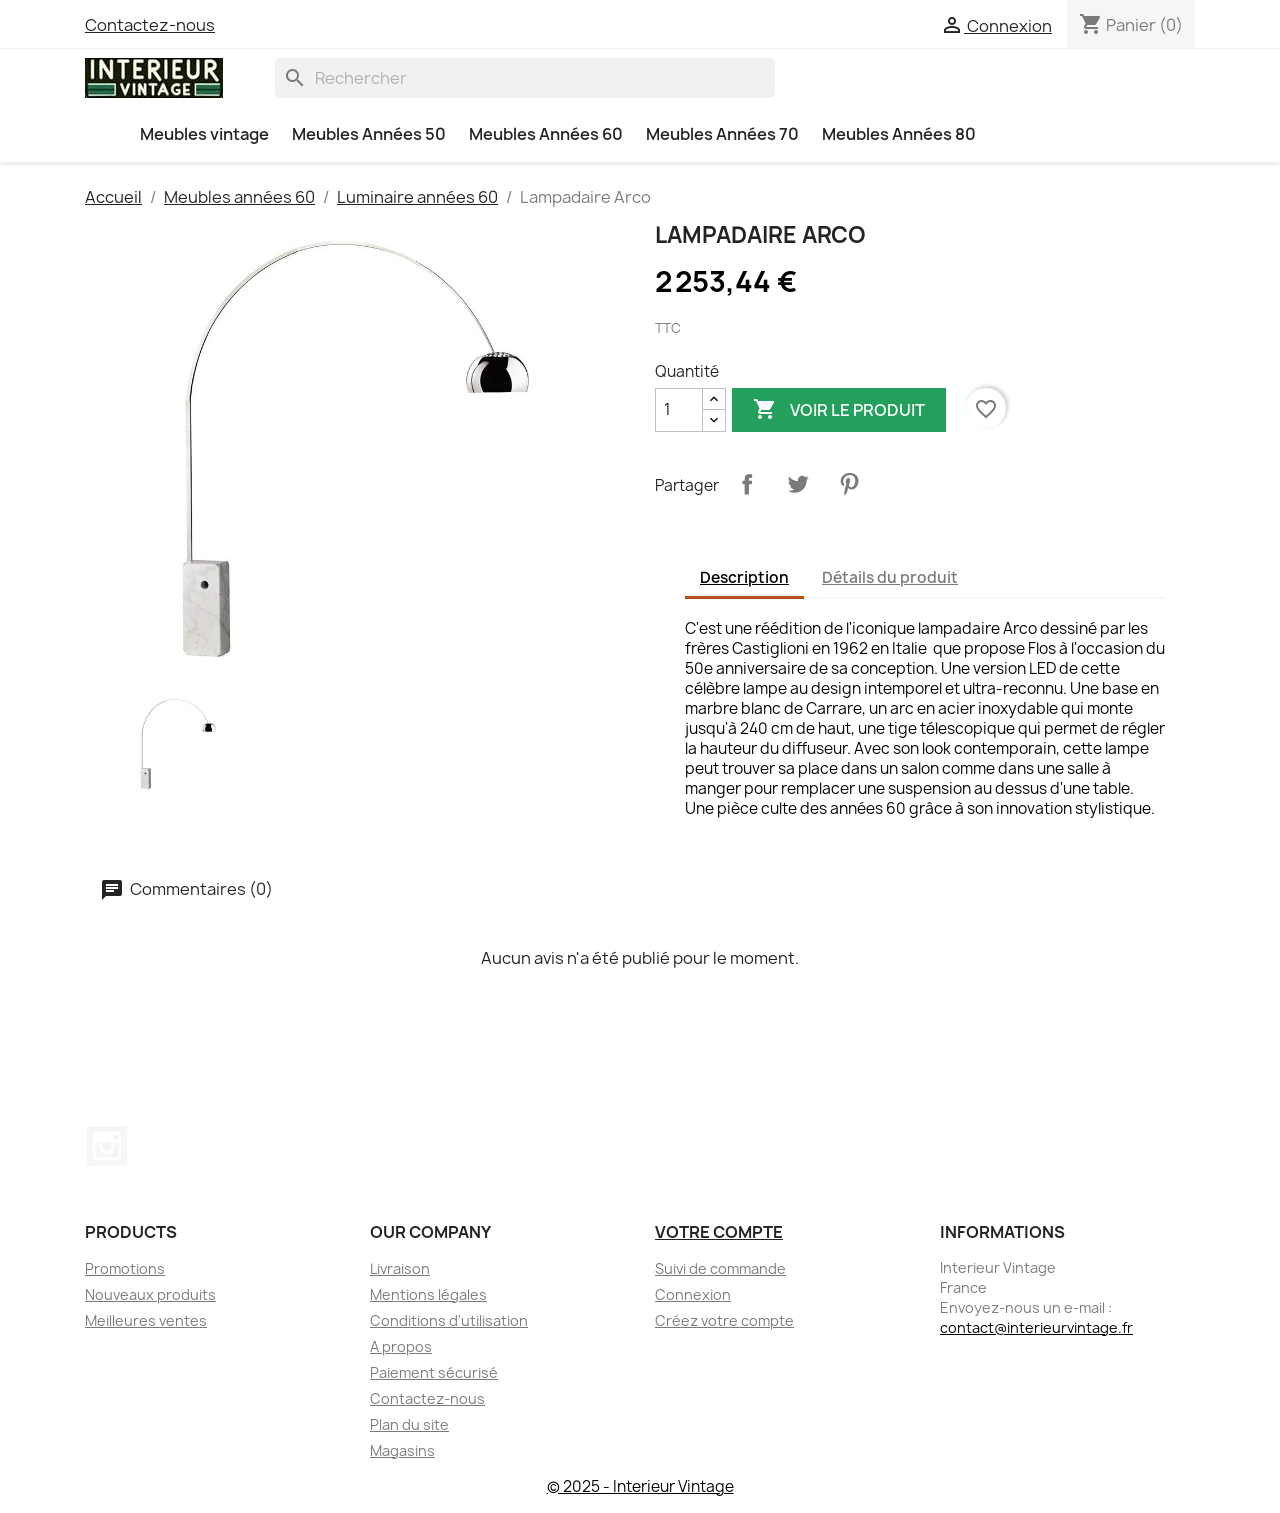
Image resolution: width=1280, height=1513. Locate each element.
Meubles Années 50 (369, 134)
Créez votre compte (724, 1320)
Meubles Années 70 (722, 134)
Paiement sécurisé (434, 1372)
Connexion (693, 1294)
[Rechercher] (525, 78)
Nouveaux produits (150, 1294)
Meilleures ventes (146, 1320)
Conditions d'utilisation (449, 1320)
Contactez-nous (150, 25)
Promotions (125, 1268)
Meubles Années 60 (546, 134)
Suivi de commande (720, 1268)
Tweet (798, 484)
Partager (747, 484)
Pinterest (849, 484)
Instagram (107, 1146)
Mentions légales (428, 1294)
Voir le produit (839, 410)
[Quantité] (679, 410)
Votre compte (719, 1232)
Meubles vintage (204, 134)
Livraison (400, 1268)
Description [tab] (744, 577)
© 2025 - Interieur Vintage (640, 1486)
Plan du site (409, 1424)
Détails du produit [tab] (890, 577)
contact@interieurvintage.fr (1036, 1327)
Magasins (402, 1450)
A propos (401, 1346)
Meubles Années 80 (899, 134)
